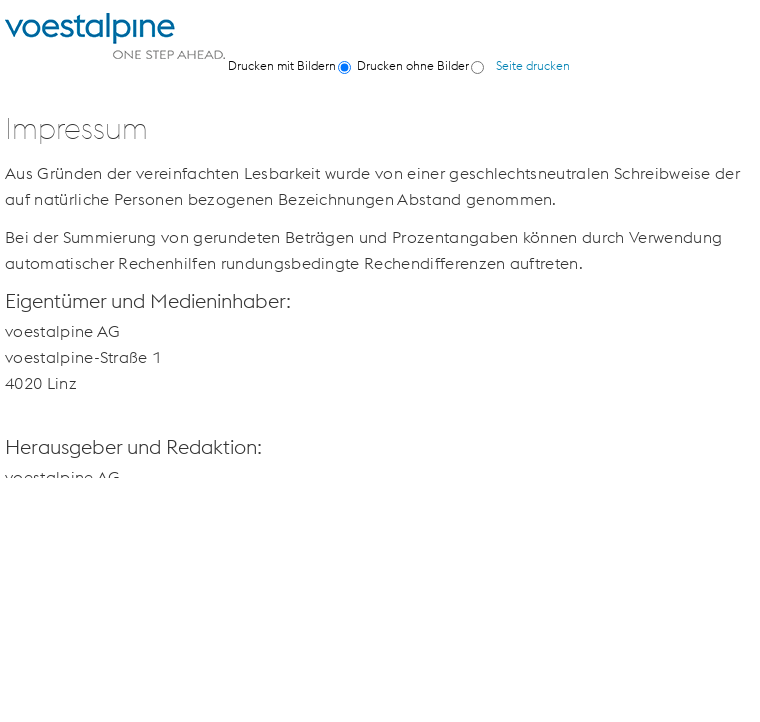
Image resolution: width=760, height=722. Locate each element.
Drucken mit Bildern (282, 65)
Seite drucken (533, 65)
